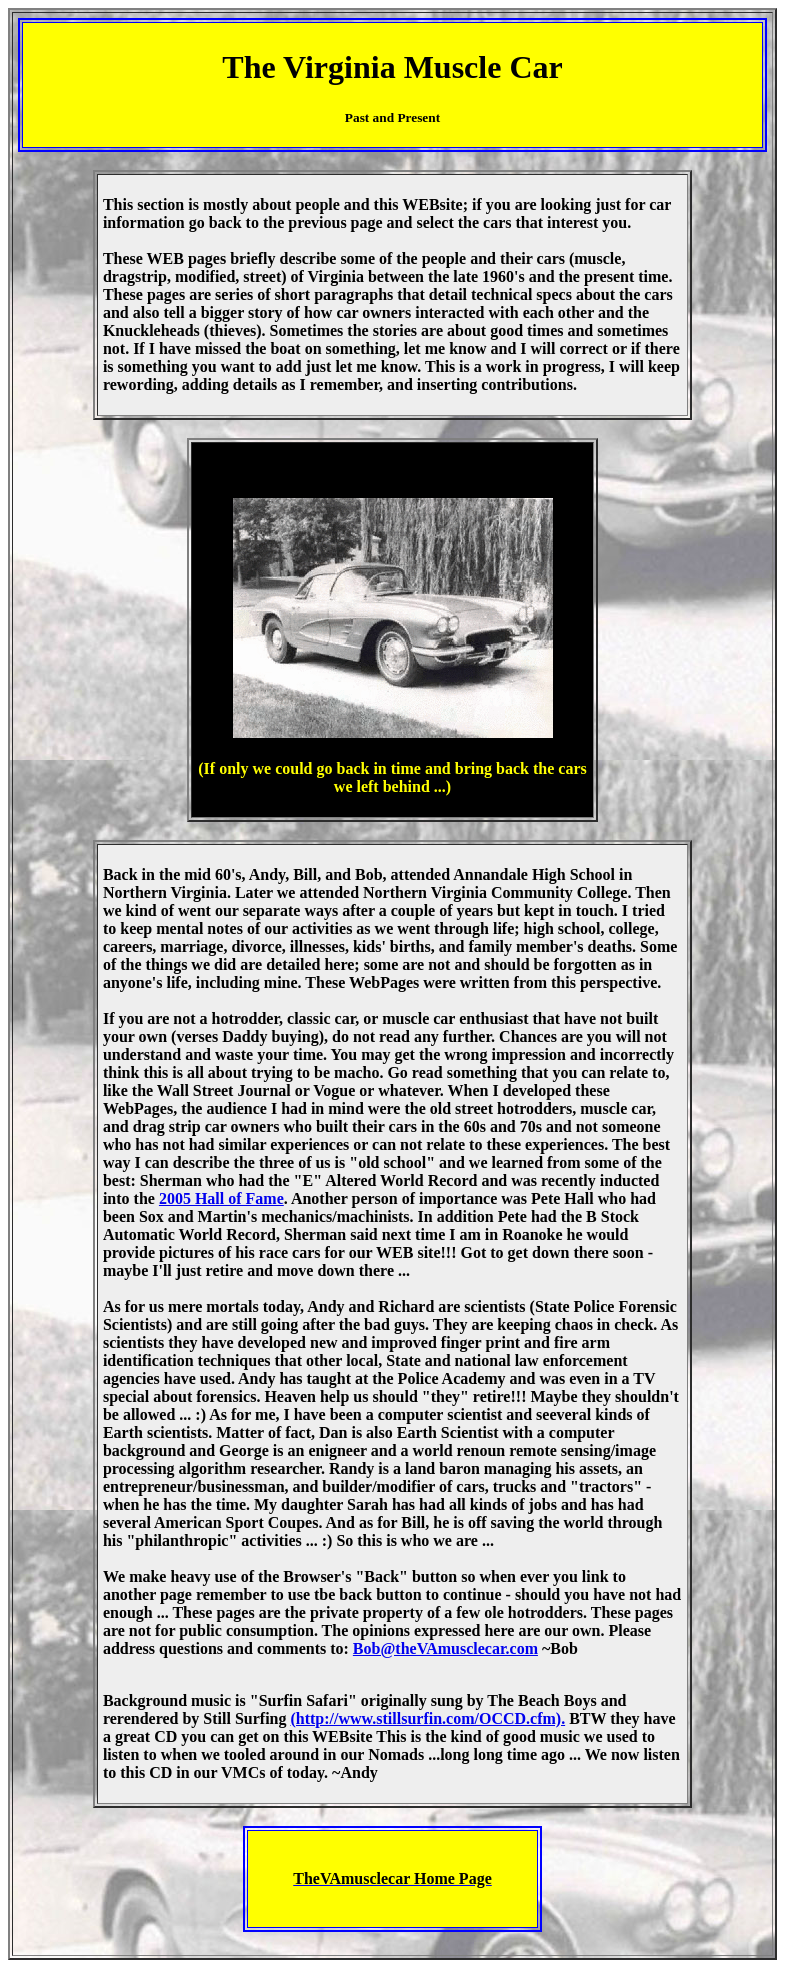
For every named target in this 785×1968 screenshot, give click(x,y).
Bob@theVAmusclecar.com (445, 1648)
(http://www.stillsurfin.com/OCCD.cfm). (427, 1718)
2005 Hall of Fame (221, 1198)
